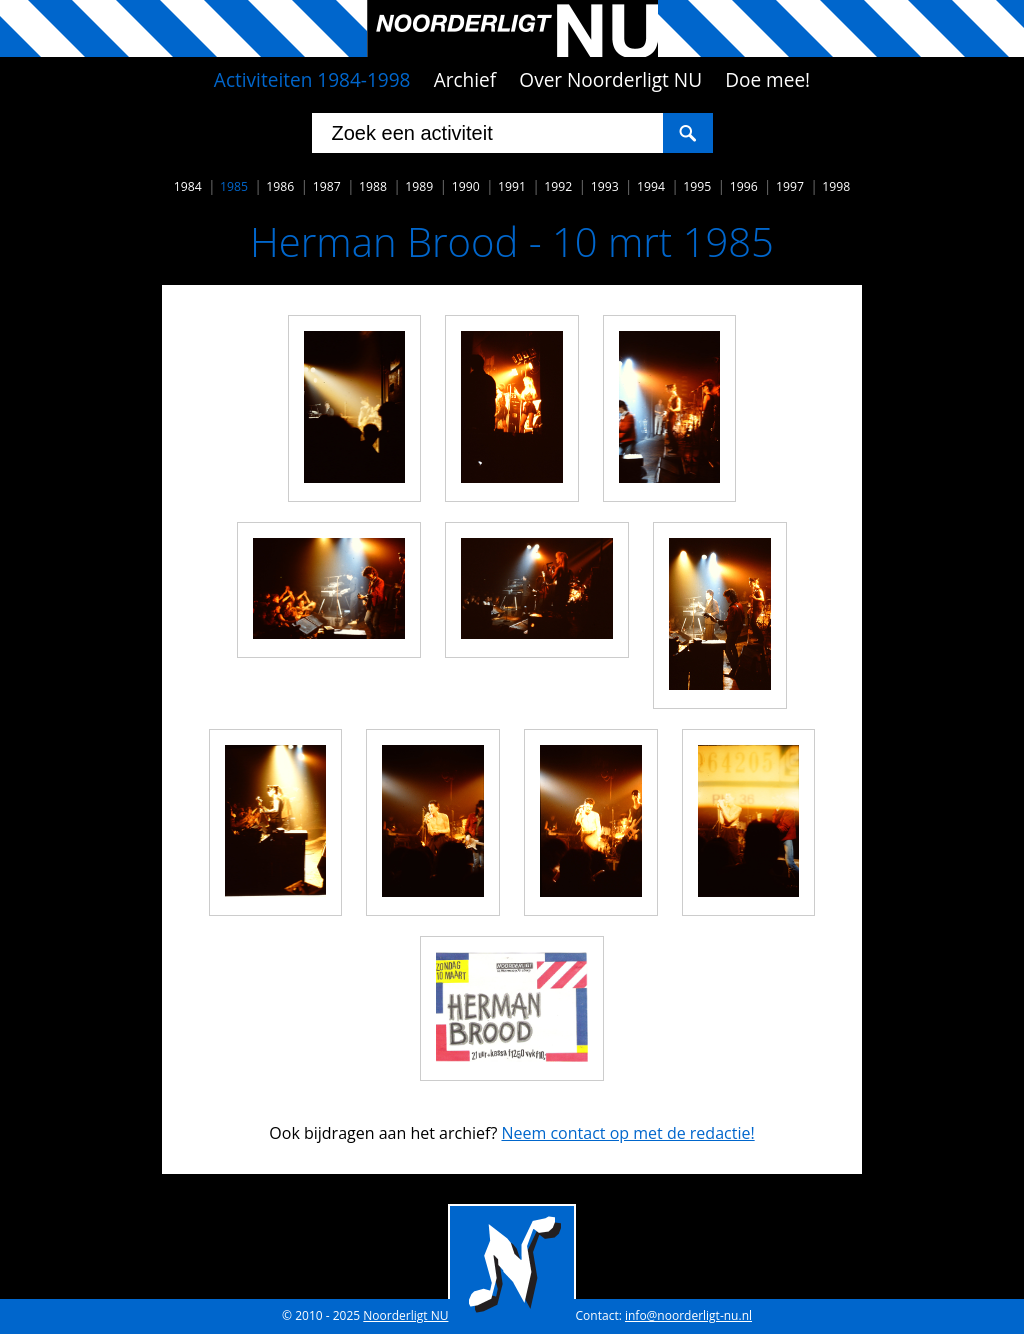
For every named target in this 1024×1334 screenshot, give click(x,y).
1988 (373, 186)
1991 (512, 186)
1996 (744, 186)
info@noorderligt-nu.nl (688, 1315)
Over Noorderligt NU (610, 80)
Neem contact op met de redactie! (627, 1133)
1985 (234, 186)
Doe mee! (767, 80)
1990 (466, 186)
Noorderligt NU (405, 1315)
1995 (697, 186)
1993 (605, 186)
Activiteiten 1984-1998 (312, 80)
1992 (558, 186)
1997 (790, 186)
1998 (836, 186)
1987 (327, 186)
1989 (419, 186)
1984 (188, 186)
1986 (280, 186)
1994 (651, 186)
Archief (465, 80)
